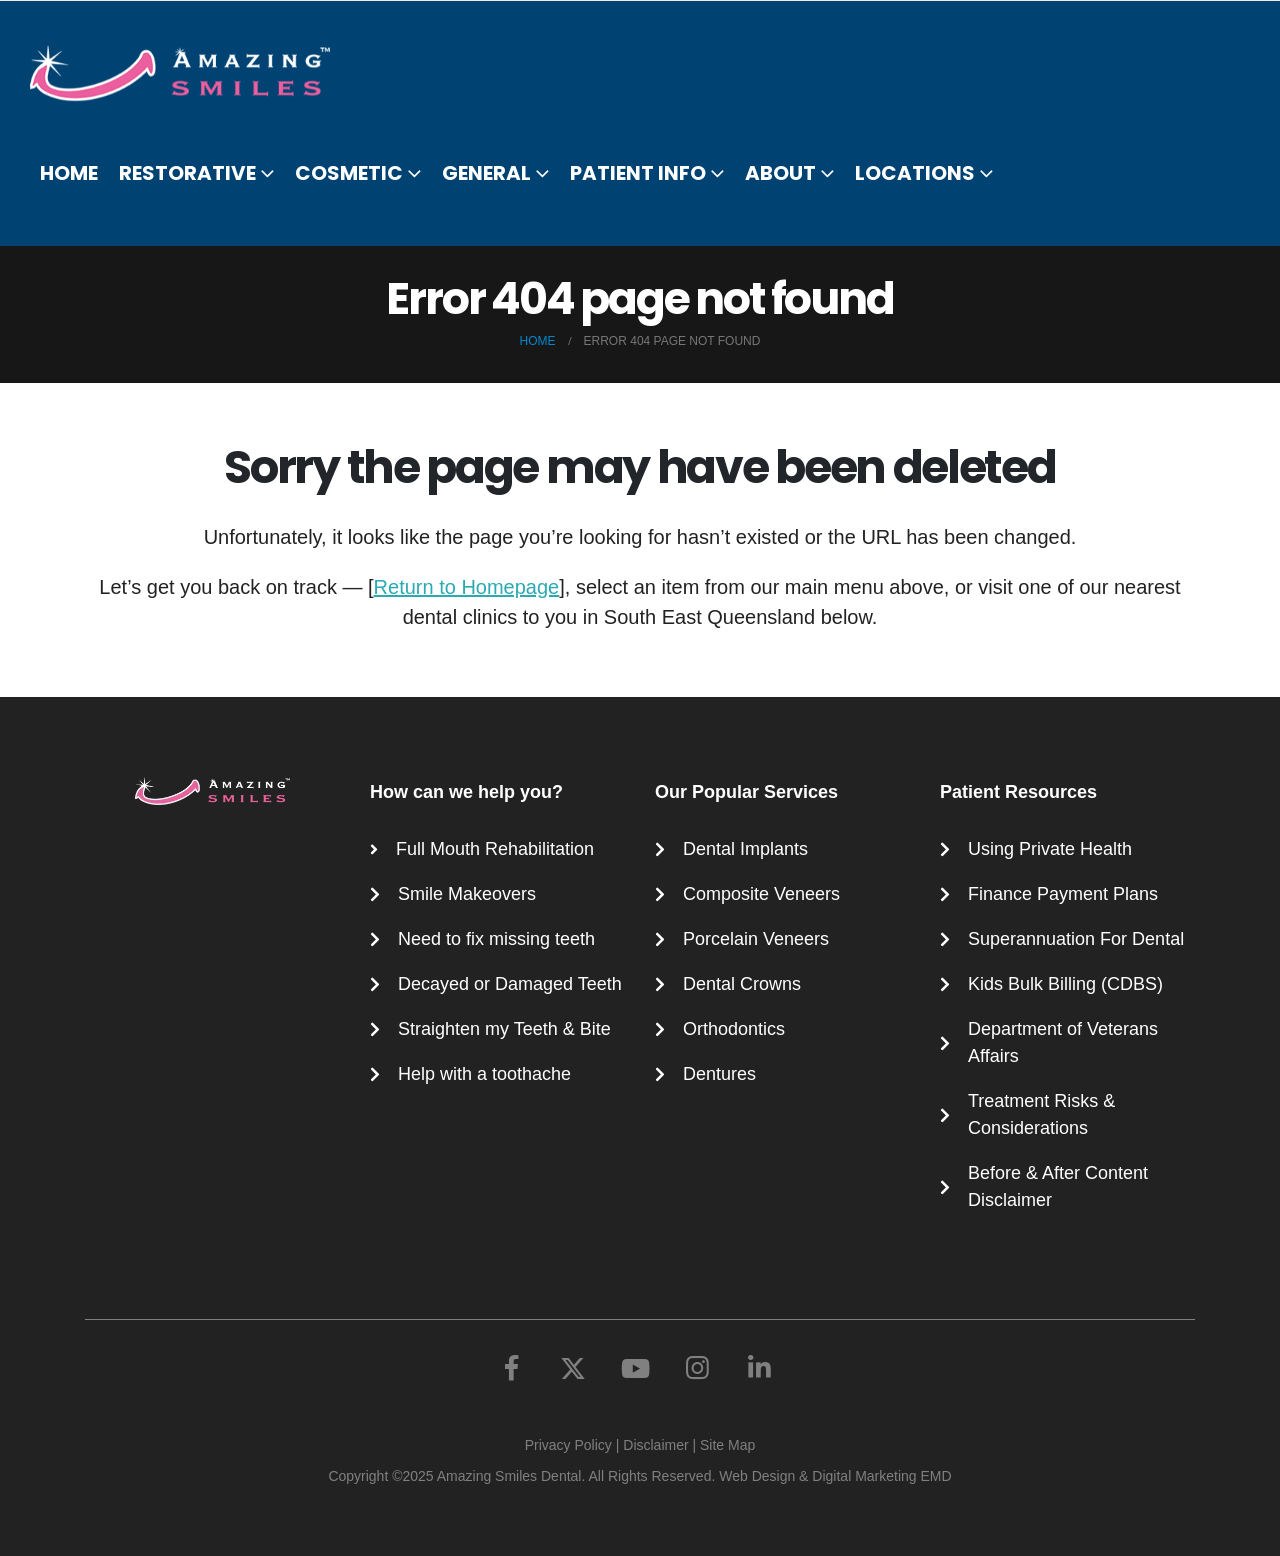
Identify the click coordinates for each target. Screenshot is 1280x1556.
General (486, 173)
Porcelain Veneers (756, 939)
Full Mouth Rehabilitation (495, 849)
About (780, 173)
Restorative (187, 173)
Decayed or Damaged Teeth (510, 984)
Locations (915, 173)
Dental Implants (745, 849)
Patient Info (638, 173)
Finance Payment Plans (1063, 894)
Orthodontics (734, 1029)
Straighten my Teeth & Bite (504, 1029)
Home (69, 173)
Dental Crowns (742, 984)
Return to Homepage (467, 587)
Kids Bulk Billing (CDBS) (1065, 984)
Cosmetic (349, 173)
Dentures (719, 1074)
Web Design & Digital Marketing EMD (835, 1476)
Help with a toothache (484, 1074)
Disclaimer (655, 1445)
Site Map (727, 1445)
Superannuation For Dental (1076, 939)
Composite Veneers (761, 894)
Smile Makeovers (467, 894)
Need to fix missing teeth (496, 939)
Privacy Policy (568, 1445)
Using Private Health (1050, 849)
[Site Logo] (192, 73)
